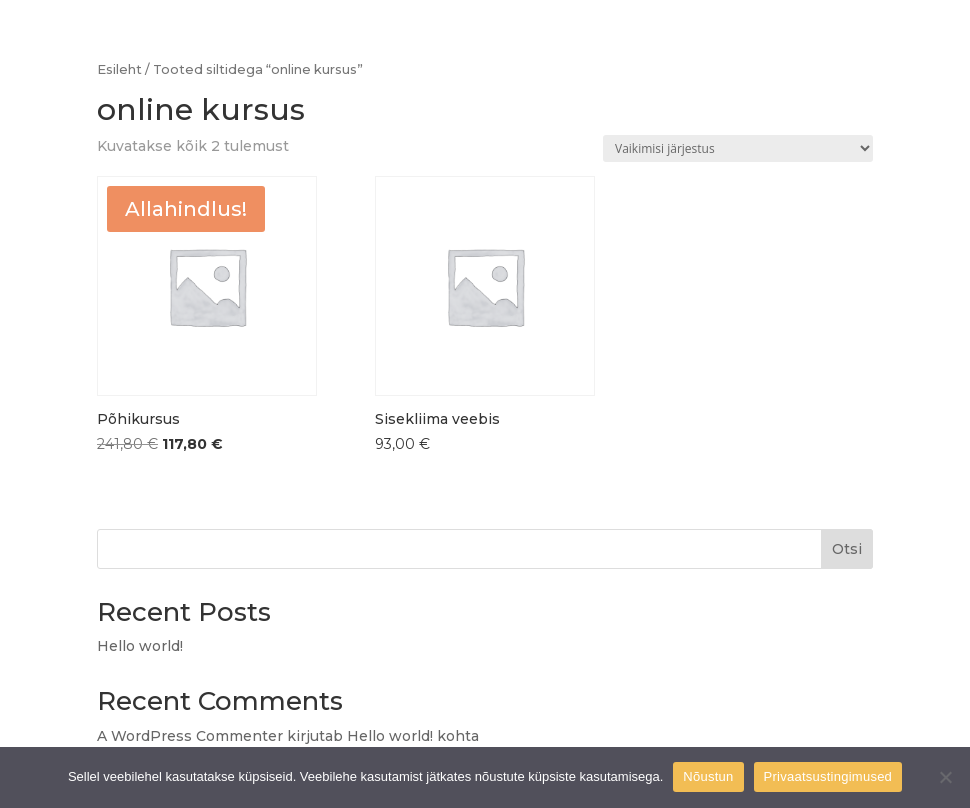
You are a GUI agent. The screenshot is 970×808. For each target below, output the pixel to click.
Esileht (119, 69)
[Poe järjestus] (738, 148)
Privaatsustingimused (828, 776)
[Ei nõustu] (945, 777)
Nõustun (708, 776)
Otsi (847, 549)
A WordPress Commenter (190, 736)
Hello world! (140, 646)
